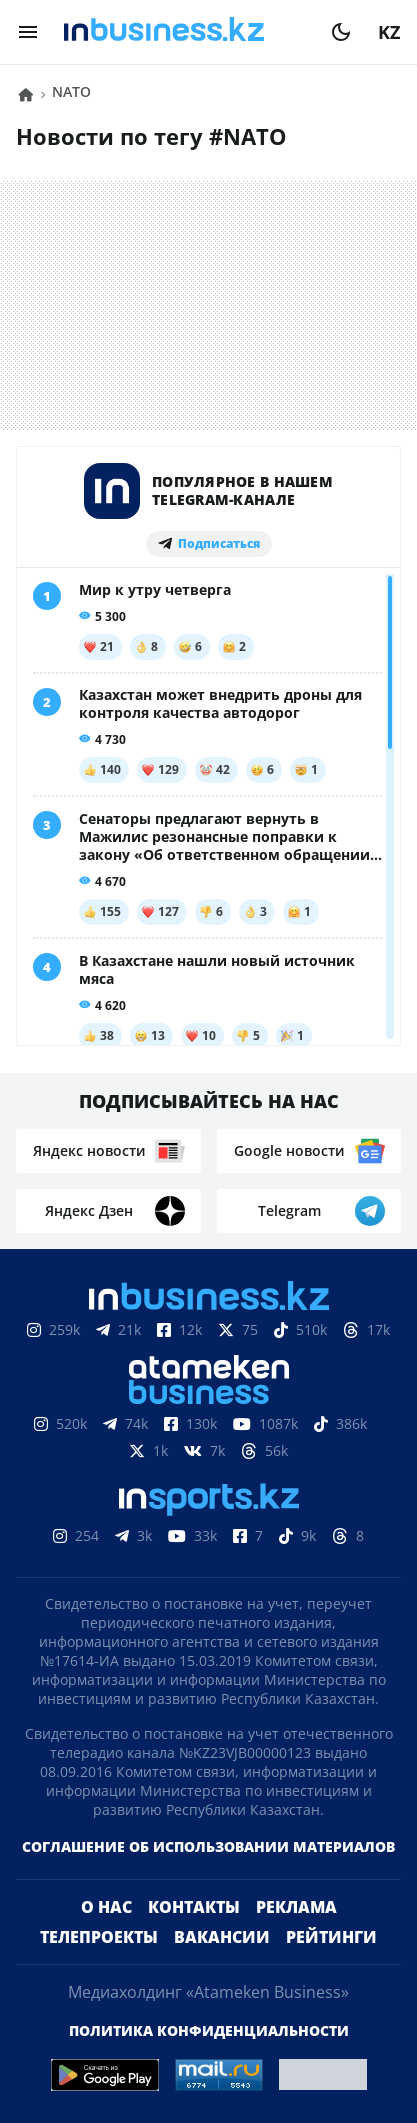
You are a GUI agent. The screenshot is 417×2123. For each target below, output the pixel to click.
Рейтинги (331, 1937)
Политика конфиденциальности (209, 2030)
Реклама (296, 1907)
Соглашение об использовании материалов (208, 1846)
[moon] (341, 32)
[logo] (184, 32)
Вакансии (222, 1937)
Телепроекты (99, 1937)
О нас (106, 1907)
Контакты (194, 1907)
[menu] (28, 32)
